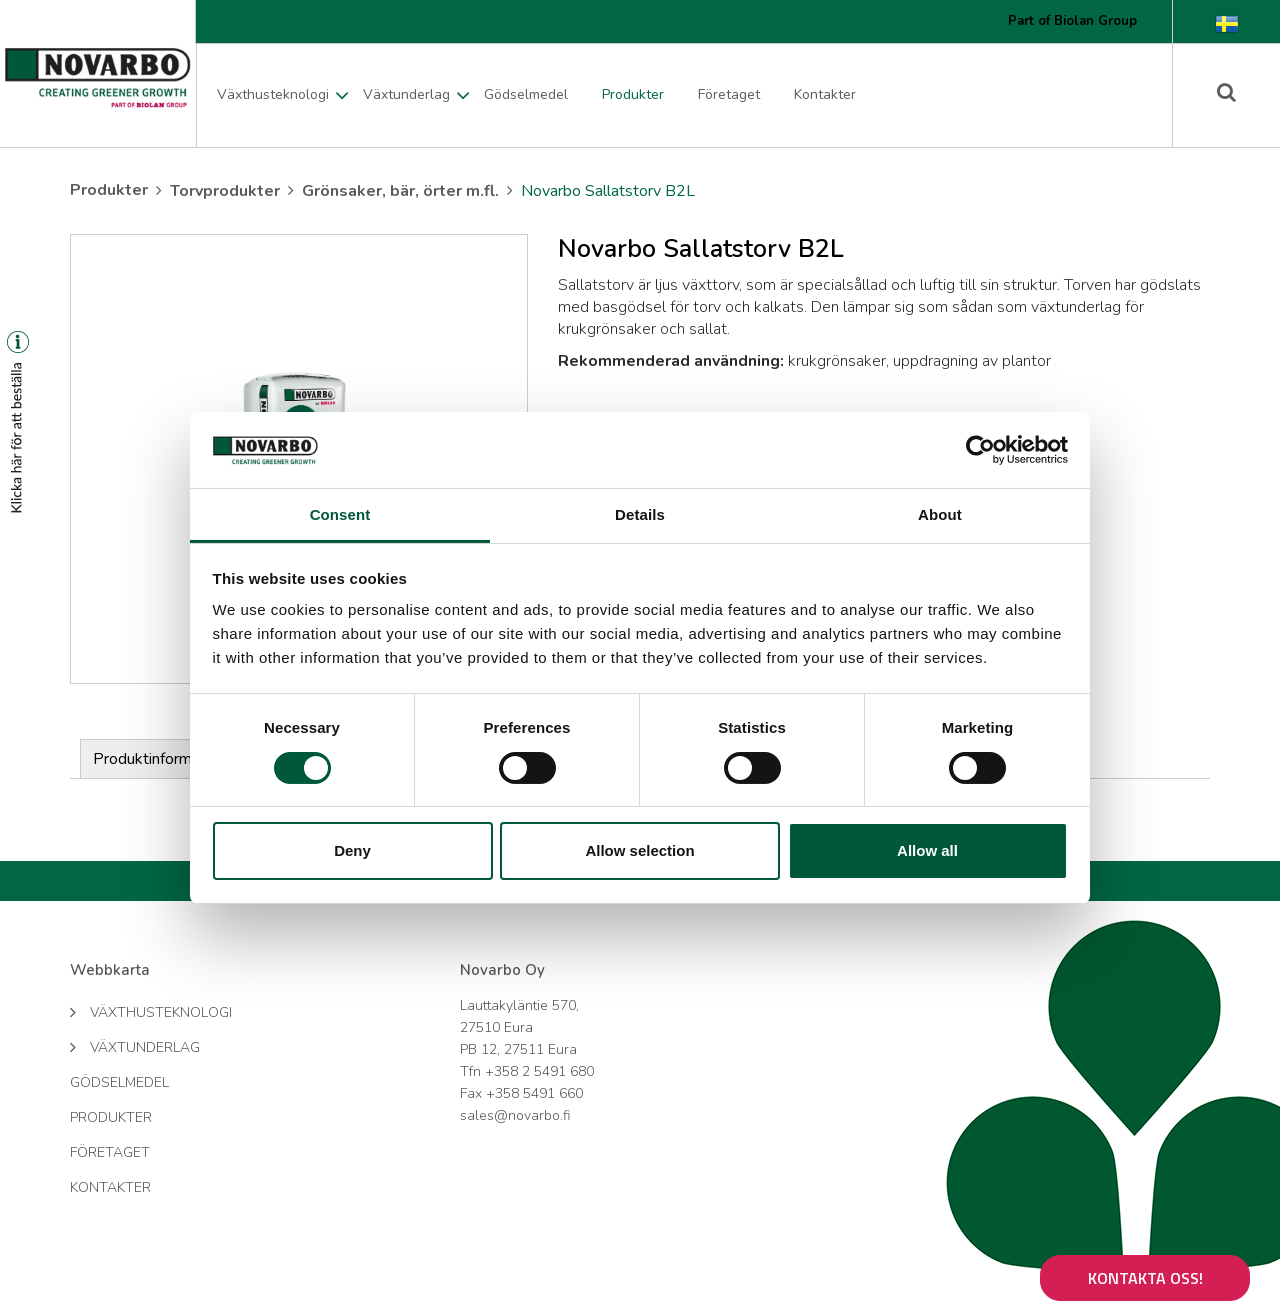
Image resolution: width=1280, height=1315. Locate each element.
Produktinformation (159, 759)
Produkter (633, 94)
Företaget (729, 94)
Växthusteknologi (273, 94)
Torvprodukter (225, 191)
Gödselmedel (526, 94)
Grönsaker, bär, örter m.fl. (400, 191)
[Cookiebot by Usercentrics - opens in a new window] (980, 450)
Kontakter (825, 94)
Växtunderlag (406, 94)
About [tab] (940, 514)
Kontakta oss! (1145, 1278)
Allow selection (639, 850)
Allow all (927, 850)
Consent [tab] (340, 514)
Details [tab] (640, 514)
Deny (352, 850)
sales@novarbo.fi (515, 1115)
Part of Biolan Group (1072, 21)
